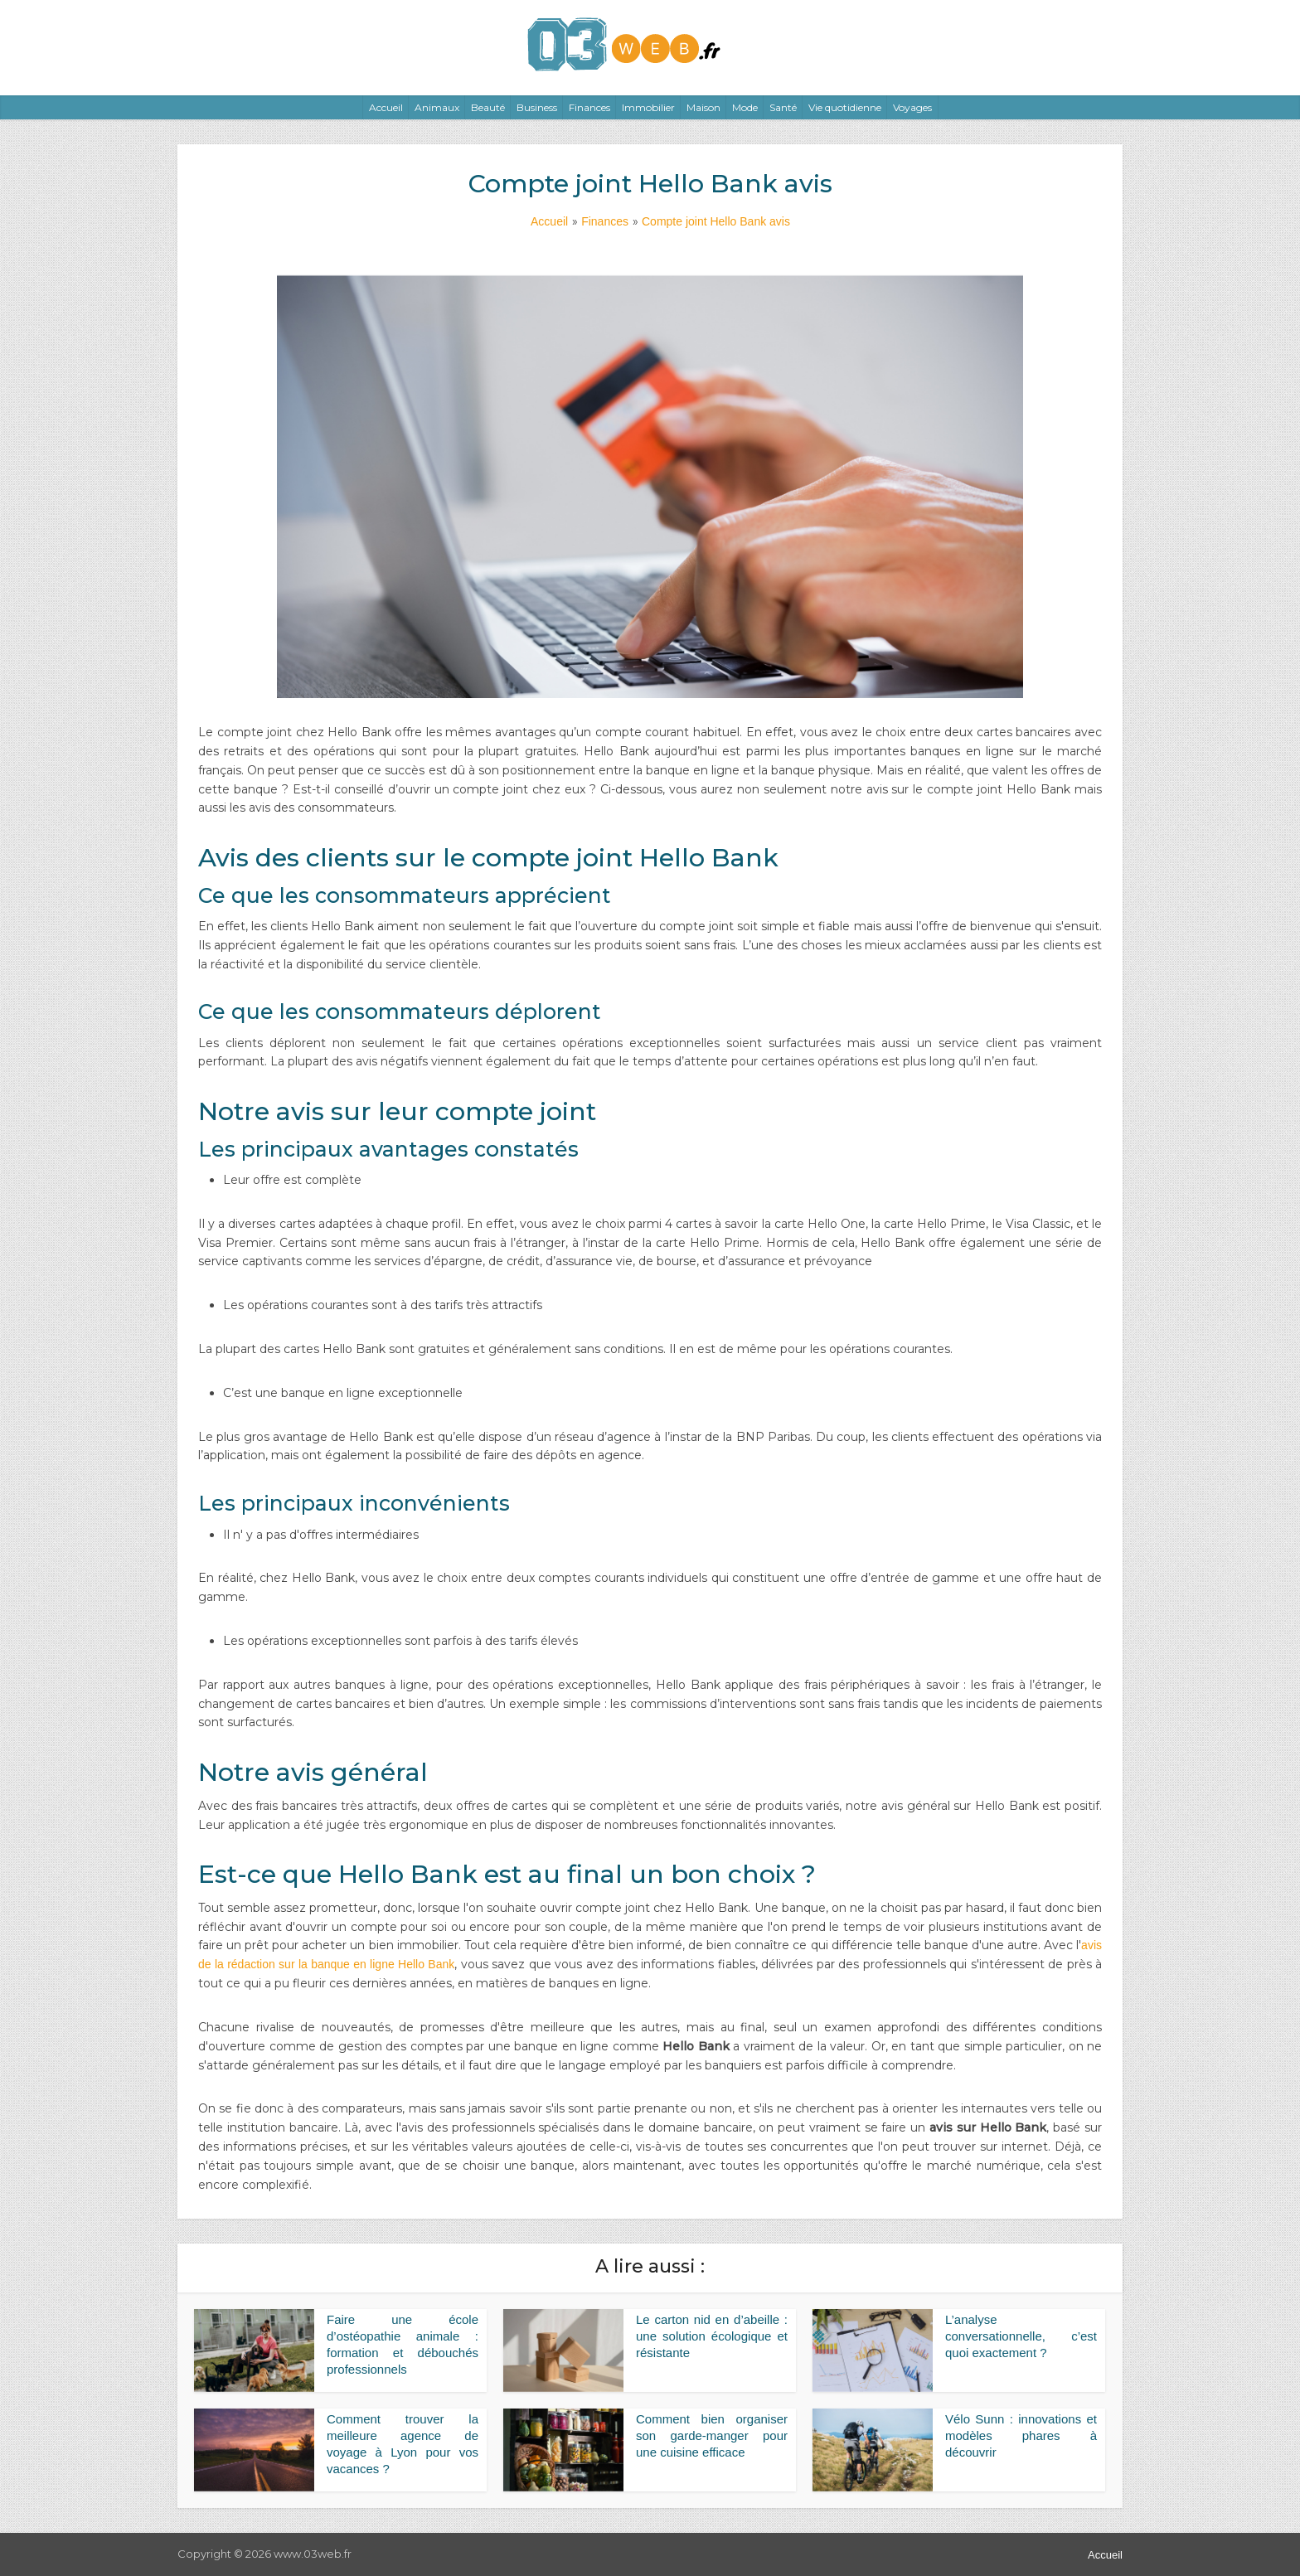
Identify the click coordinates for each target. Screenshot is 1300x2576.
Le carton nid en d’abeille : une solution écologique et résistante (712, 2336)
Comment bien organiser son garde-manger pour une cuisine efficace (712, 2436)
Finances (589, 107)
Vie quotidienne (844, 107)
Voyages (912, 107)
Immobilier (648, 107)
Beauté (488, 107)
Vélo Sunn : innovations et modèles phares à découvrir (1021, 2436)
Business (537, 107)
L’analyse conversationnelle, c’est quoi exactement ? (1021, 2336)
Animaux (437, 107)
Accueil (386, 107)
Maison (703, 107)
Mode (745, 107)
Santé (783, 107)
